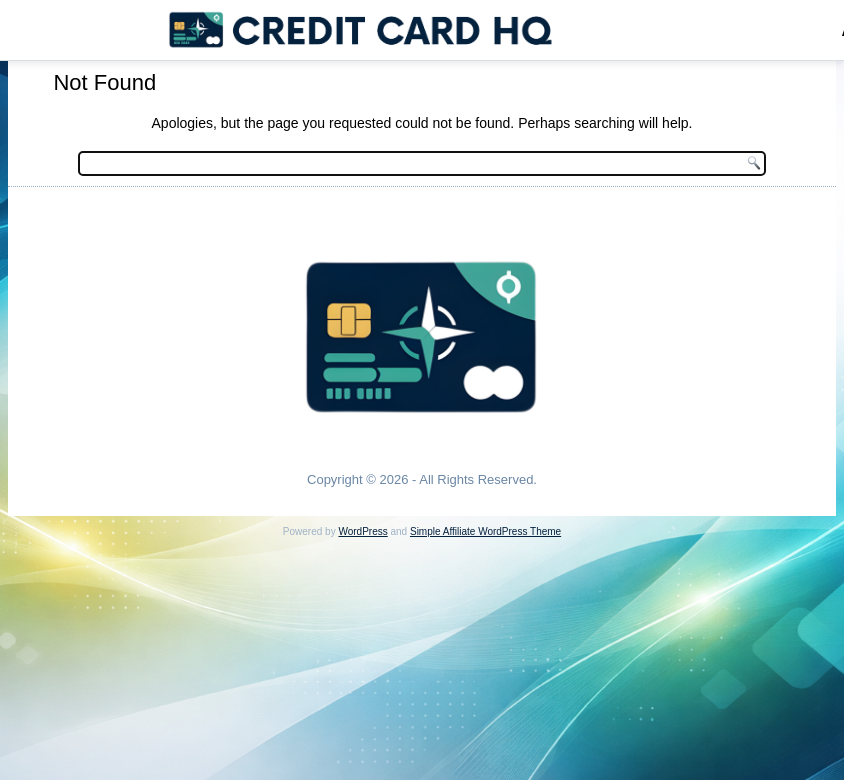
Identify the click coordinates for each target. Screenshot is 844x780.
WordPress (362, 531)
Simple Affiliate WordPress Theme (485, 531)
